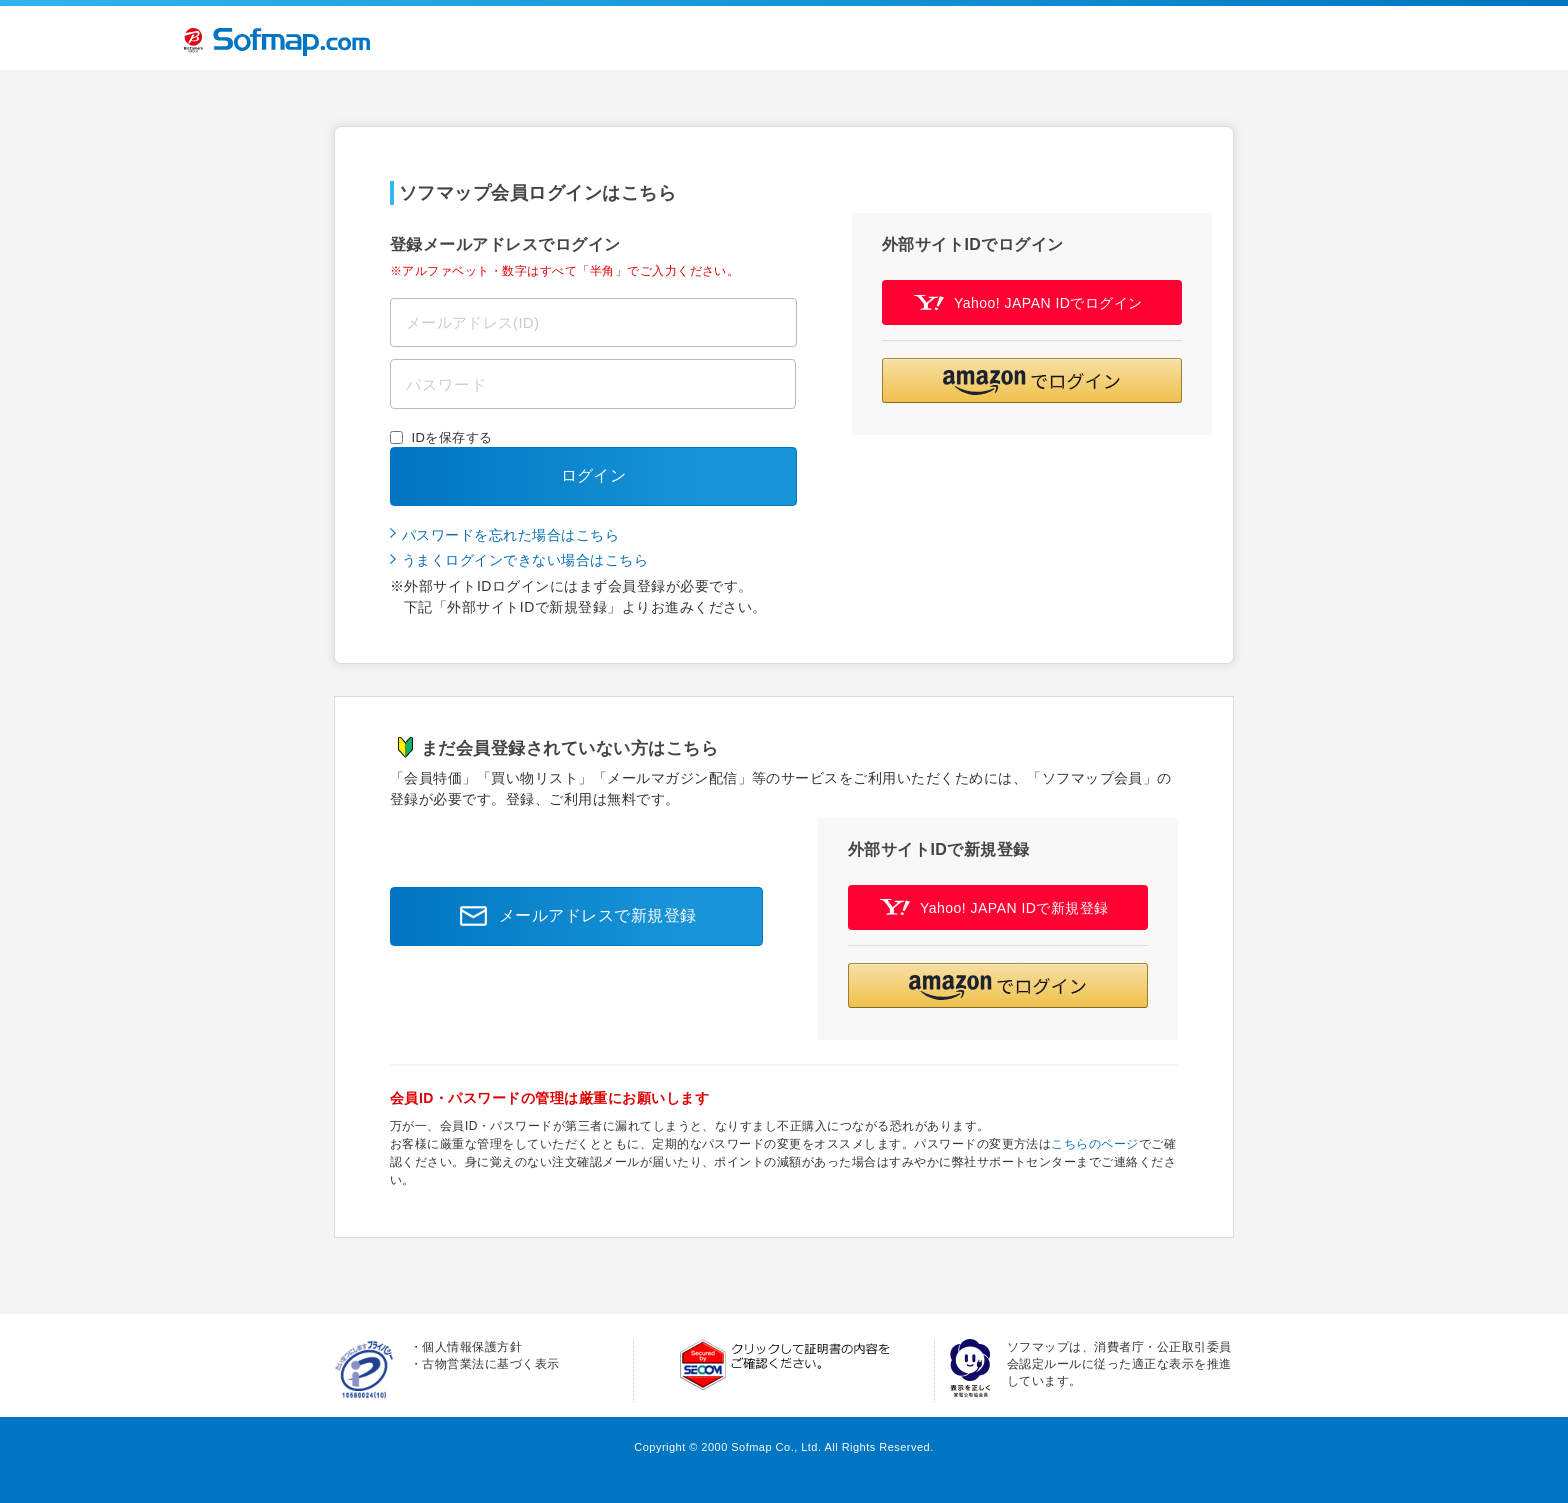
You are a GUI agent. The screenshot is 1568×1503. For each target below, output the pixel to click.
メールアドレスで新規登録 (573, 916)
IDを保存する (452, 437)
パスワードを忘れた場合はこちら (510, 535)
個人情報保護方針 (472, 1347)
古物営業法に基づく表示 (490, 1364)
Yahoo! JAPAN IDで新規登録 (994, 907)
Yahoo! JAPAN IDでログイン (1028, 302)
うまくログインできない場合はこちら (525, 560)
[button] (1032, 380)
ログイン (594, 475)
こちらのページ (1094, 1144)
